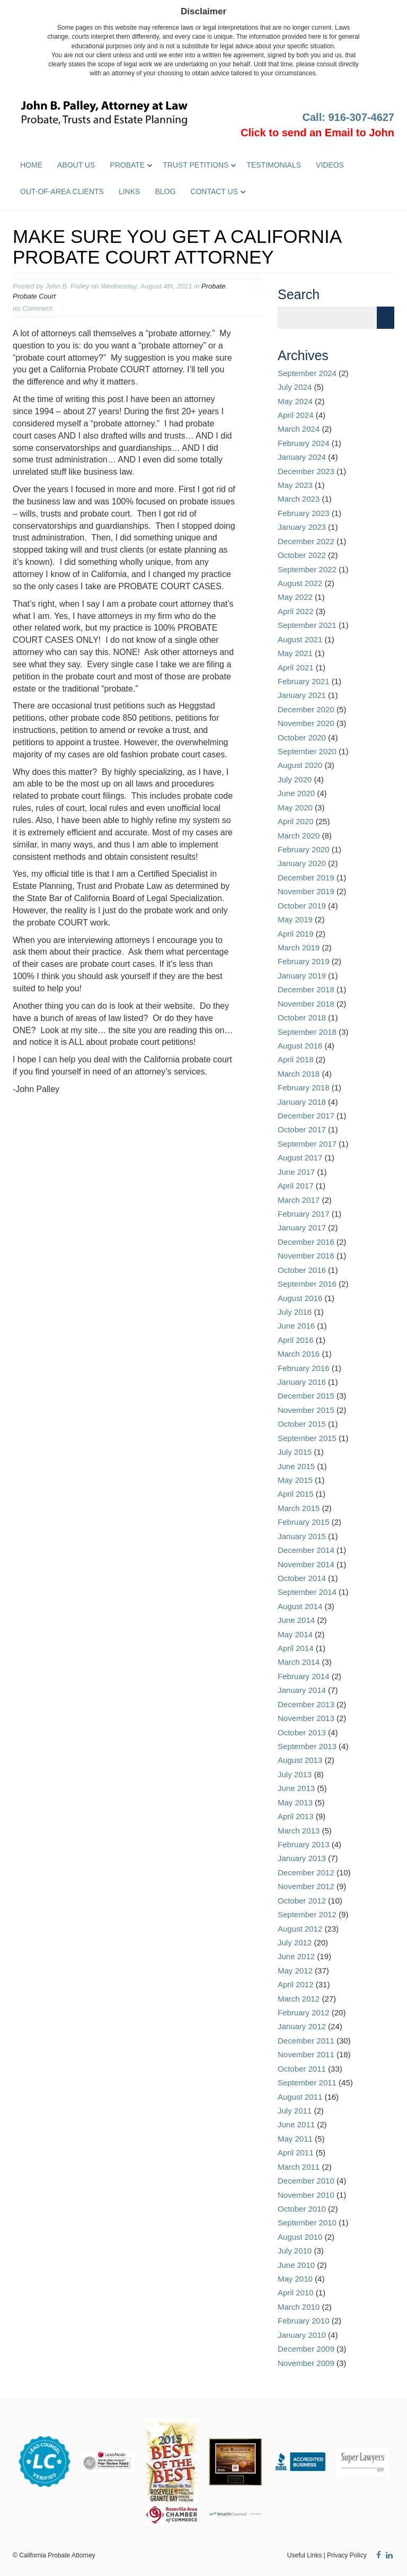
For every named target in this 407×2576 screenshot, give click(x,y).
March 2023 (299, 498)
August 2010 (300, 2236)
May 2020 (295, 807)
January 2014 (302, 1690)
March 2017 (299, 1199)
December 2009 (306, 2348)
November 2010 (306, 2194)
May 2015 (295, 1480)
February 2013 (304, 1844)
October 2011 (302, 2068)
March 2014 (299, 1661)
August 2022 (300, 583)
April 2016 (296, 1339)
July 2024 (295, 386)
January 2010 (302, 2334)
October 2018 (302, 1017)
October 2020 (302, 737)
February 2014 (304, 1676)
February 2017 (304, 1213)
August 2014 (300, 1606)
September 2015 (307, 1438)
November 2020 (306, 723)
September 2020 (307, 751)
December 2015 (306, 1395)
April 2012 (296, 1984)
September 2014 (307, 1591)
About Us (76, 165)
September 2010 (307, 2222)
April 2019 (296, 933)
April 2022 (296, 611)
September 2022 (307, 569)
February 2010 (304, 2320)
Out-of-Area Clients (62, 191)
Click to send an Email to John (317, 132)
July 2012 (295, 1942)
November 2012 (306, 1886)
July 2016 (295, 1311)
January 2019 (302, 975)
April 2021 (296, 667)
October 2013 (302, 1732)
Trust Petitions (195, 165)
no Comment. (33, 308)
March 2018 (299, 1073)
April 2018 (296, 1059)
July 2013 (295, 1774)
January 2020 (302, 863)
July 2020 (295, 779)
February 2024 (304, 443)
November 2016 (306, 1255)
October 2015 (302, 1423)
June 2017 (296, 1171)
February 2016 (304, 1368)
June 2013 (296, 1788)
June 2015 (296, 1466)
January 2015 (302, 1536)
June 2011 (296, 2124)
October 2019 (302, 905)
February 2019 (304, 961)
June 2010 (296, 2264)
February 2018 (304, 1087)
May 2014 (295, 1634)
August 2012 (300, 1928)
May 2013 (295, 1802)
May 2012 (295, 1970)
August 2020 (300, 765)
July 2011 (295, 2110)
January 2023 (302, 526)
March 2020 (299, 835)
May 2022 (295, 596)
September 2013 (307, 1746)
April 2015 (296, 1493)
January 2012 (302, 2026)
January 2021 (302, 695)
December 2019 (306, 877)
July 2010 (295, 2250)
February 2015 (304, 1521)
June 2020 (296, 793)
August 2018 (300, 1045)
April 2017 (296, 1185)
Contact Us (214, 191)
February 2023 (304, 513)
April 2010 (296, 2292)
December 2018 (306, 989)
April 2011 (296, 2152)
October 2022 (302, 555)
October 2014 (302, 1578)
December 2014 (306, 1550)
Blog (165, 191)
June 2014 (296, 1620)
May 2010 (295, 2278)
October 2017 (302, 1129)
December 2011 (306, 2040)
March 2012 (299, 1998)
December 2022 (306, 541)
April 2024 (296, 415)
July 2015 (295, 1451)
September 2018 (307, 1031)
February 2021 (304, 681)
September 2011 (307, 2082)
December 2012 (306, 1872)
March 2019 (299, 947)
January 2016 (302, 1381)
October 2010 (302, 2208)
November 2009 (306, 2363)
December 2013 (306, 1704)
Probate (127, 165)
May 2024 (295, 401)
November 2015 (306, 1409)
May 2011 (295, 2138)
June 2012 (296, 1956)
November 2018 (306, 1003)
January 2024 (302, 456)
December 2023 (306, 471)
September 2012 (307, 1914)
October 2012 (302, 1900)
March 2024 (299, 428)
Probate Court (34, 296)
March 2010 (299, 2306)
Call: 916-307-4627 (348, 117)
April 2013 (296, 1816)
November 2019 (306, 891)
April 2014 (296, 1648)
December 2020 (306, 709)
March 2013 (299, 1830)
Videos (330, 165)
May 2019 (295, 919)
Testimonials (273, 165)
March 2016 (299, 1353)
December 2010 (306, 2180)
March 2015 (299, 1508)
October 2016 (302, 1269)
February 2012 (304, 2012)
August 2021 (300, 639)
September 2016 (307, 1283)
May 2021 (295, 653)
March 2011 (299, 2166)
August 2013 (300, 1760)
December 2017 (306, 1115)
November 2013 (306, 1718)
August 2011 (300, 2096)
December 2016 (306, 1241)
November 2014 (306, 1564)
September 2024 (307, 373)
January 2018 (302, 1101)
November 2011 (306, 2054)
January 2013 (302, 1858)
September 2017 (307, 1143)
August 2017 (300, 1157)
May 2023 (295, 485)
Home (31, 165)
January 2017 (302, 1227)
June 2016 (296, 1325)
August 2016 (300, 1298)
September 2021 (307, 625)
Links (129, 191)
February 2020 (304, 849)
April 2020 (296, 821)
